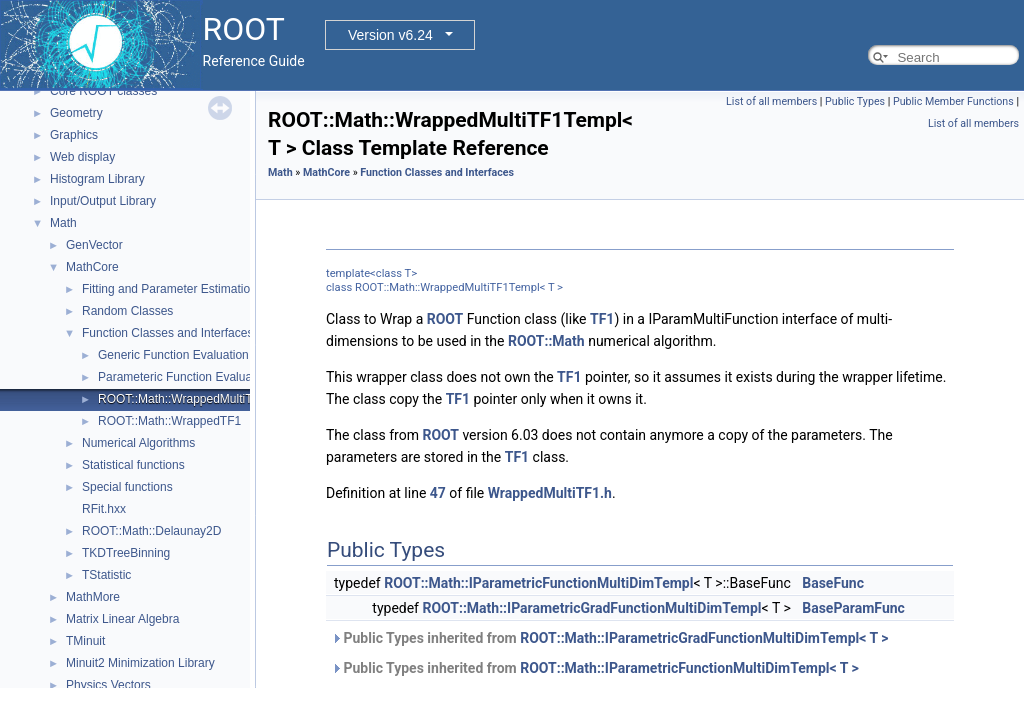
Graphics (74, 135)
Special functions (127, 487)
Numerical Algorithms (138, 443)
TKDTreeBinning (126, 553)
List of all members (771, 101)
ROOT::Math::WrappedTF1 (169, 421)
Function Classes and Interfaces (167, 333)
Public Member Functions (953, 101)
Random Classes (127, 311)
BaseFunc (833, 583)
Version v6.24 (390, 35)
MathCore (92, 267)
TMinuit (85, 641)
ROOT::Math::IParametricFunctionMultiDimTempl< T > (689, 668)
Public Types (855, 101)
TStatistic (106, 575)
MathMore (93, 597)
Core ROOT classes (103, 91)
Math (63, 223)
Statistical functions (133, 465)
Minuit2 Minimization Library (140, 663)
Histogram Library (97, 179)
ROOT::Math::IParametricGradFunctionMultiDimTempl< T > (704, 638)
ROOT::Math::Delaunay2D (151, 531)
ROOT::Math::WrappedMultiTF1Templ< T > (212, 399)
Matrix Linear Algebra (122, 619)
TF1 (602, 319)
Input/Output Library (103, 201)
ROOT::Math (546, 341)
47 (438, 493)
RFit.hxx (104, 509)
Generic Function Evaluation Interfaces (201, 355)
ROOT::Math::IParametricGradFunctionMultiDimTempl (591, 608)
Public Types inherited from (610, 638)
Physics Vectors (108, 685)
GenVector (94, 245)
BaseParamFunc (853, 608)
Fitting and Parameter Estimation (169, 289)
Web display (82, 157)
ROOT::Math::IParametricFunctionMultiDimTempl (538, 583)
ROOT (445, 319)
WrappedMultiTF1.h (550, 493)
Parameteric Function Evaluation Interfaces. (214, 377)
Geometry (76, 113)
